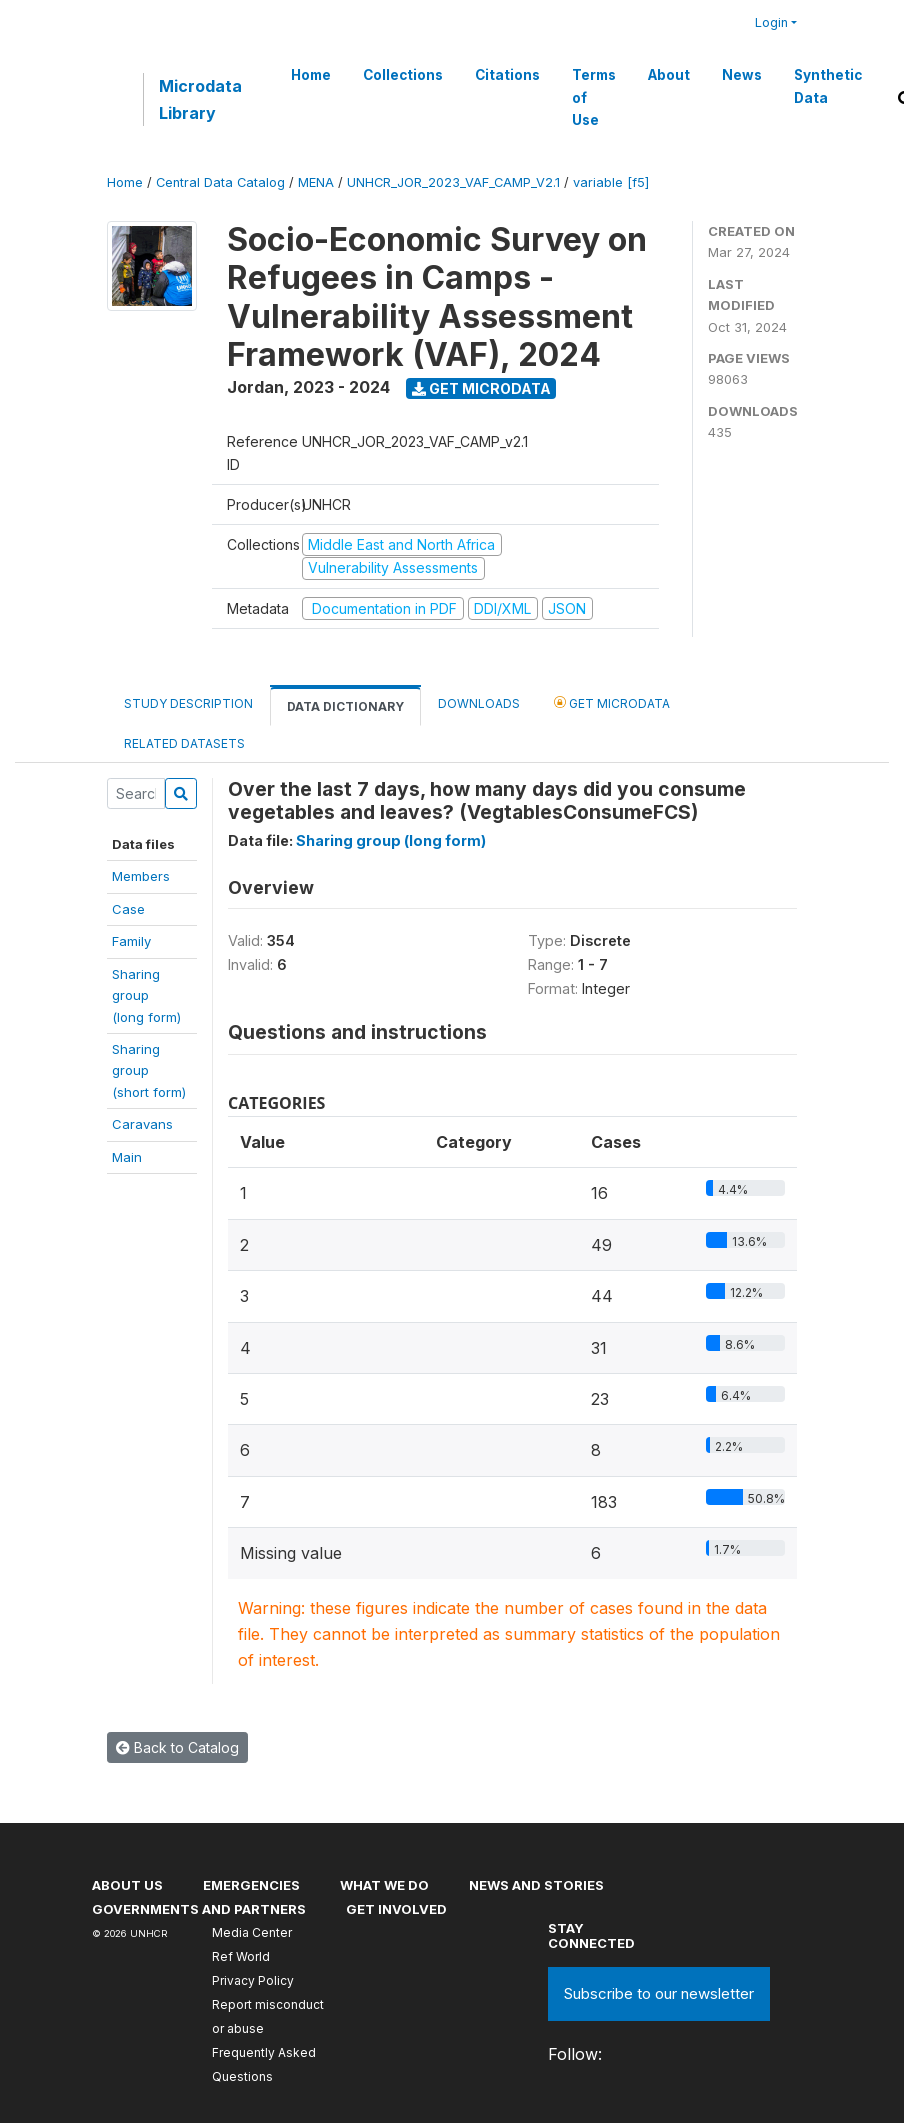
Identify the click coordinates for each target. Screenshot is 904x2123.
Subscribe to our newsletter (659, 1993)
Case (128, 909)
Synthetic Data (828, 86)
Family (131, 941)
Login (771, 22)
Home (311, 75)
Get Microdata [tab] (612, 702)
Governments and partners (199, 1909)
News (742, 75)
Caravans (142, 1124)
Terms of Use (594, 97)
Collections (403, 75)
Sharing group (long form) (391, 840)
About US (127, 1885)
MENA (316, 182)
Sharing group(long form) (146, 995)
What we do (384, 1885)
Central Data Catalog (220, 182)
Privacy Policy (253, 1980)
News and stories (536, 1885)
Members (141, 876)
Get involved (396, 1909)
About (669, 75)
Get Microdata (481, 388)
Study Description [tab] (188, 703)
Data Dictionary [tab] (345, 706)
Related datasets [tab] (184, 743)
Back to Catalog (177, 1747)
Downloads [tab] (479, 703)
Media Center (252, 1932)
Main (127, 1157)
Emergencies (251, 1885)
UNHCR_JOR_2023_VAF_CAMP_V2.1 (453, 182)
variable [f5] (611, 182)
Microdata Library (200, 99)
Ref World (241, 1956)
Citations (507, 75)
